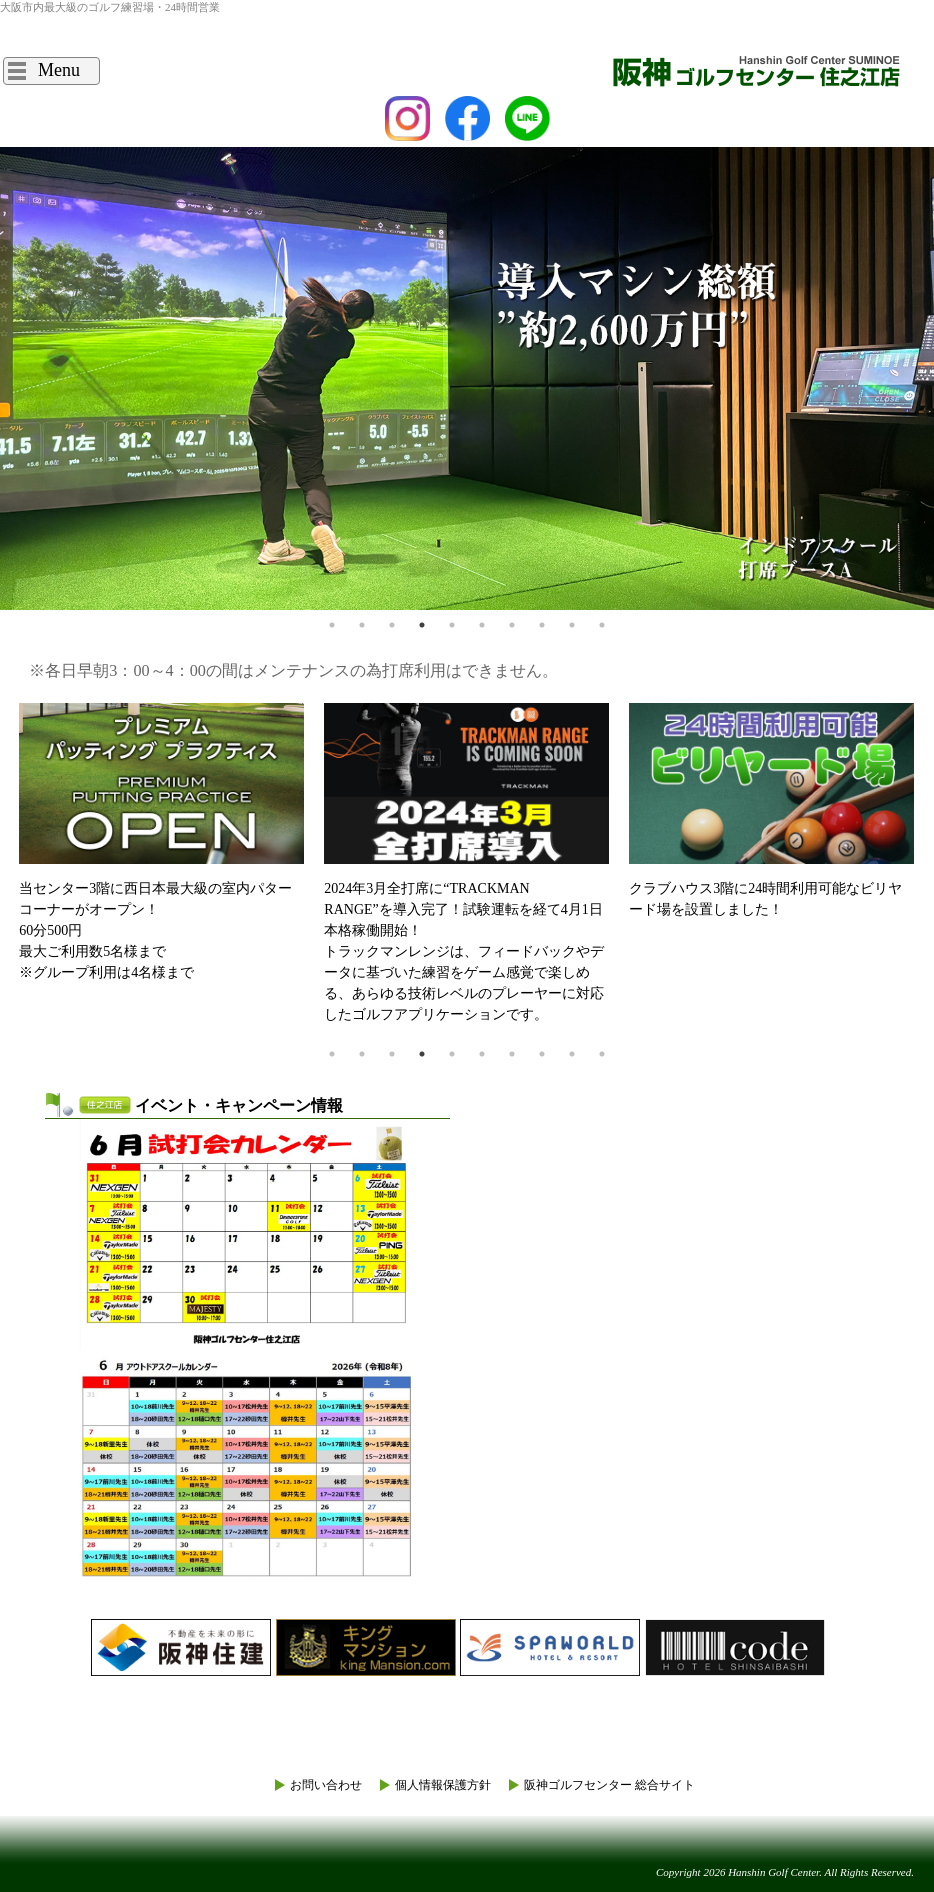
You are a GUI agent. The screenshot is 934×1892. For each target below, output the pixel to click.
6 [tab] (482, 625)
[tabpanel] (467, 378)
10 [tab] (602, 625)
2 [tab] (362, 625)
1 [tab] (332, 625)
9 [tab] (572, 625)
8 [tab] (542, 625)
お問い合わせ (326, 1785)
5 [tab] (452, 625)
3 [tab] (392, 625)
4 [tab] (422, 625)
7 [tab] (512, 625)
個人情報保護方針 (443, 1785)
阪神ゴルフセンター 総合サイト (609, 1785)
